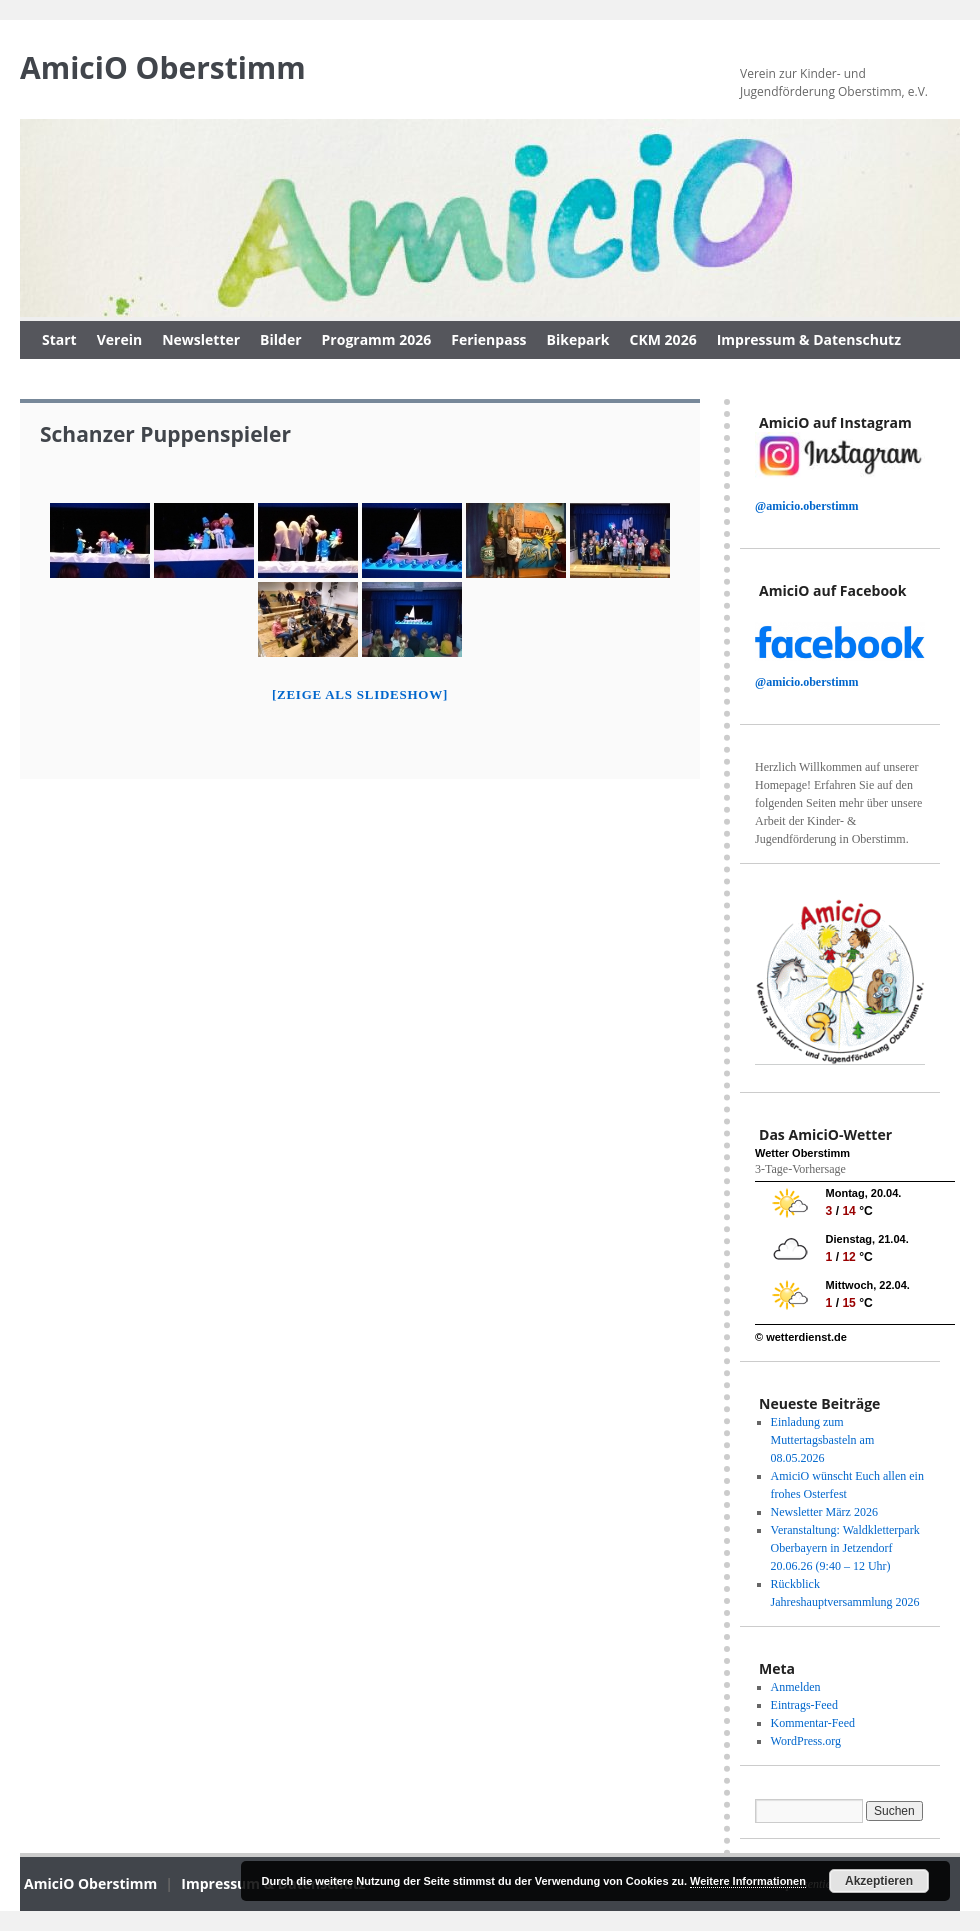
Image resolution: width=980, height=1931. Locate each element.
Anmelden (796, 1687)
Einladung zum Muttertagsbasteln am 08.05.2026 (823, 1440)
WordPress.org (806, 1741)
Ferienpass (488, 339)
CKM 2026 (663, 339)
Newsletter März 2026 (824, 1512)
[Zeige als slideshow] (360, 694)
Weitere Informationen (748, 1881)
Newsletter (201, 339)
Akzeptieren (879, 1881)
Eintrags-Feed (804, 1705)
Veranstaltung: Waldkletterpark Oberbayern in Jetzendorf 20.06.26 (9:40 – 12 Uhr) (845, 1548)
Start (59, 339)
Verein (119, 339)
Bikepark (578, 339)
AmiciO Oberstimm (163, 67)
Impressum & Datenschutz (809, 339)
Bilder (280, 339)
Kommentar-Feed (813, 1723)
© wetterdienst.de (801, 1337)
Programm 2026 (377, 339)
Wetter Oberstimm (802, 1153)
